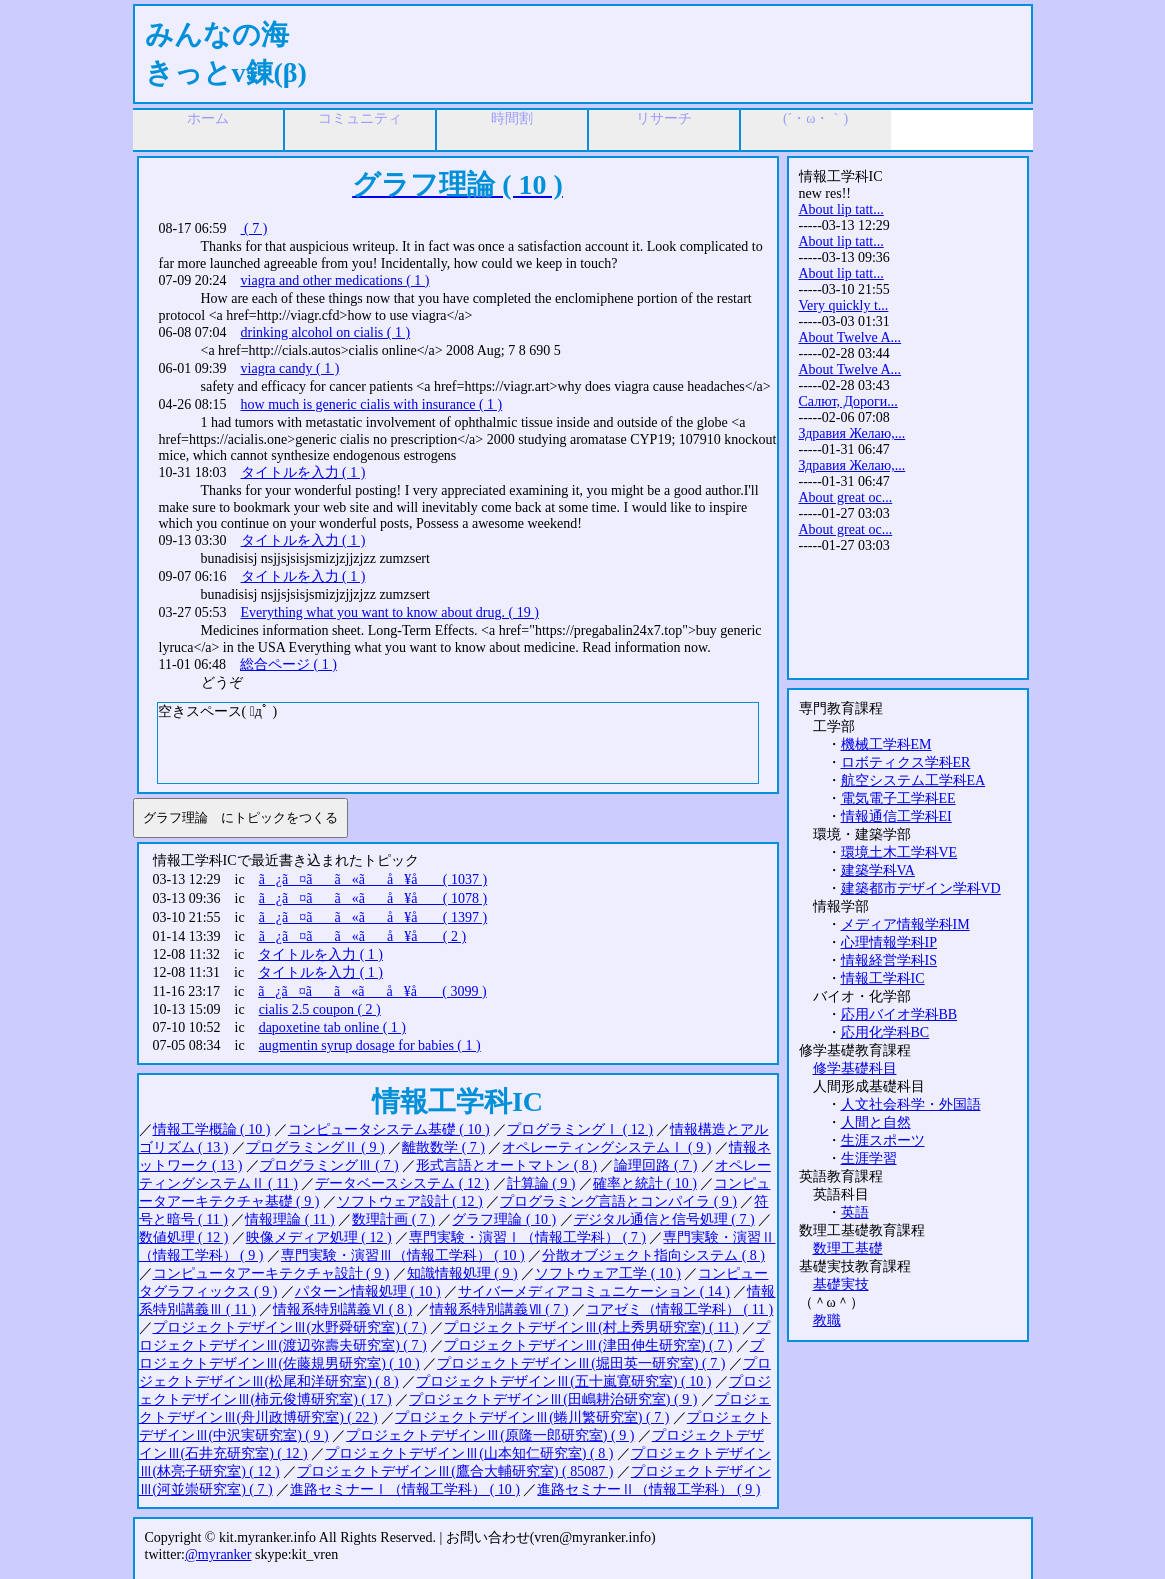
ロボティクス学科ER (906, 762)
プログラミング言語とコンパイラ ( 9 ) (618, 1201)
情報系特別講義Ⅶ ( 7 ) (499, 1309)
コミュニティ (360, 118)
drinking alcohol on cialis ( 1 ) (326, 332)
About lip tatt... (841, 209)
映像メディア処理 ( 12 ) (319, 1237)
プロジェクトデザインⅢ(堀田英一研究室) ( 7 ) (581, 1363)
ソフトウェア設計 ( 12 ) (410, 1201)
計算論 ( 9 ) (541, 1183)
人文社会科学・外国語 (911, 1104)
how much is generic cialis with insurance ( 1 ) (372, 404)
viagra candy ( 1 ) (290, 368)
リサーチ (664, 118)
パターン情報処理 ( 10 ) (368, 1291)
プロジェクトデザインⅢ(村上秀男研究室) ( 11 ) (591, 1327)
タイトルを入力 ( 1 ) (303, 472)
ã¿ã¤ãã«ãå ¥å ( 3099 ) (372, 991)
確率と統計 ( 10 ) (645, 1183)
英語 (855, 1212)
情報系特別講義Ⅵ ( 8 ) (342, 1309)
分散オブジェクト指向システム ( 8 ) (653, 1255)
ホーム (208, 118)
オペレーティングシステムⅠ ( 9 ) (606, 1147)
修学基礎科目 (855, 1068)
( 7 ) (254, 228)
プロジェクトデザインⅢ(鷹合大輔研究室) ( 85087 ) (455, 1471)
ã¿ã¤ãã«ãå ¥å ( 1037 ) (373, 879)
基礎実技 (841, 1284)
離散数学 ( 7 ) (443, 1147)
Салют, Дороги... (848, 401)
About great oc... (846, 497)
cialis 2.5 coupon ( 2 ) (320, 1009)
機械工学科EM (886, 744)
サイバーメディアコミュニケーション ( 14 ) (594, 1291)
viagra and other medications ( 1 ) (335, 280)
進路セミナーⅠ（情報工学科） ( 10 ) (405, 1489)
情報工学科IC (883, 978)
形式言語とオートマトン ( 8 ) (506, 1165)
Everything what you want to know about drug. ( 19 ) (390, 612)
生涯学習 (869, 1158)
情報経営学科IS (889, 960)
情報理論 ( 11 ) (289, 1219)
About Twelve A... (850, 337)
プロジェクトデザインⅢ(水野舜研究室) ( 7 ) (290, 1327)
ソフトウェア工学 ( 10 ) (608, 1273)
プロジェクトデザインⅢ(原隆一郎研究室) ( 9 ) (490, 1435)
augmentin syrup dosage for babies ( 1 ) (370, 1045)
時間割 (512, 118)
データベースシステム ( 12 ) (402, 1183)
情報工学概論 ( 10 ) (212, 1129)
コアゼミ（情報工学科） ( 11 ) (679, 1309)
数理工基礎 (848, 1248)
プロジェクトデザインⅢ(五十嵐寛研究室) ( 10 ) (563, 1381)
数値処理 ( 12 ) (184, 1237)
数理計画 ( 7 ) (393, 1219)
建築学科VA (878, 870)
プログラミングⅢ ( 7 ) (329, 1165)
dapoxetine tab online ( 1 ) (332, 1027)
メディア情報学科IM (905, 924)
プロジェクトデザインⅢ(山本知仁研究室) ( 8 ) (469, 1453)
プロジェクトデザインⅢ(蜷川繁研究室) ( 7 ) (532, 1417)
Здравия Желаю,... (852, 433)
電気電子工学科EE (898, 798)
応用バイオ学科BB (899, 1014)
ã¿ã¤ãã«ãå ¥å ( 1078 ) (373, 898)
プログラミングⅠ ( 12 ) (580, 1129)
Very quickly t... (844, 305)
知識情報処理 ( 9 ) (462, 1273)
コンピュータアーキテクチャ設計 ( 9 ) (271, 1273)
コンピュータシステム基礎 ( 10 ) (389, 1129)
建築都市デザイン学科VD (921, 888)
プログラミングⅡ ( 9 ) (315, 1147)
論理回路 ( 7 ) (655, 1165)
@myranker (218, 1554)
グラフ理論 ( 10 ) (504, 1219)
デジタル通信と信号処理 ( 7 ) (664, 1219)
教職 (827, 1320)
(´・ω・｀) (815, 118)
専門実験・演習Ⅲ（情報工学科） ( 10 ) (403, 1255)
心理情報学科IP (889, 942)
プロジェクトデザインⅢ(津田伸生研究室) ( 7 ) (588, 1345)
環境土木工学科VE (899, 852)
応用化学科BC (885, 1032)
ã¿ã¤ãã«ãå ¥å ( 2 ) (363, 936)
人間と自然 (876, 1122)
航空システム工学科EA (913, 780)
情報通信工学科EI (896, 816)
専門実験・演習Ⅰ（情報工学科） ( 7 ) (527, 1237)
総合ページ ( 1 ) (288, 664)
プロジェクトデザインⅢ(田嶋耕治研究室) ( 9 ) (553, 1399)
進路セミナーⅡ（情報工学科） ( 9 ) (648, 1489)
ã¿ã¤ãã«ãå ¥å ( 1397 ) (373, 917)
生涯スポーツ (883, 1140)
